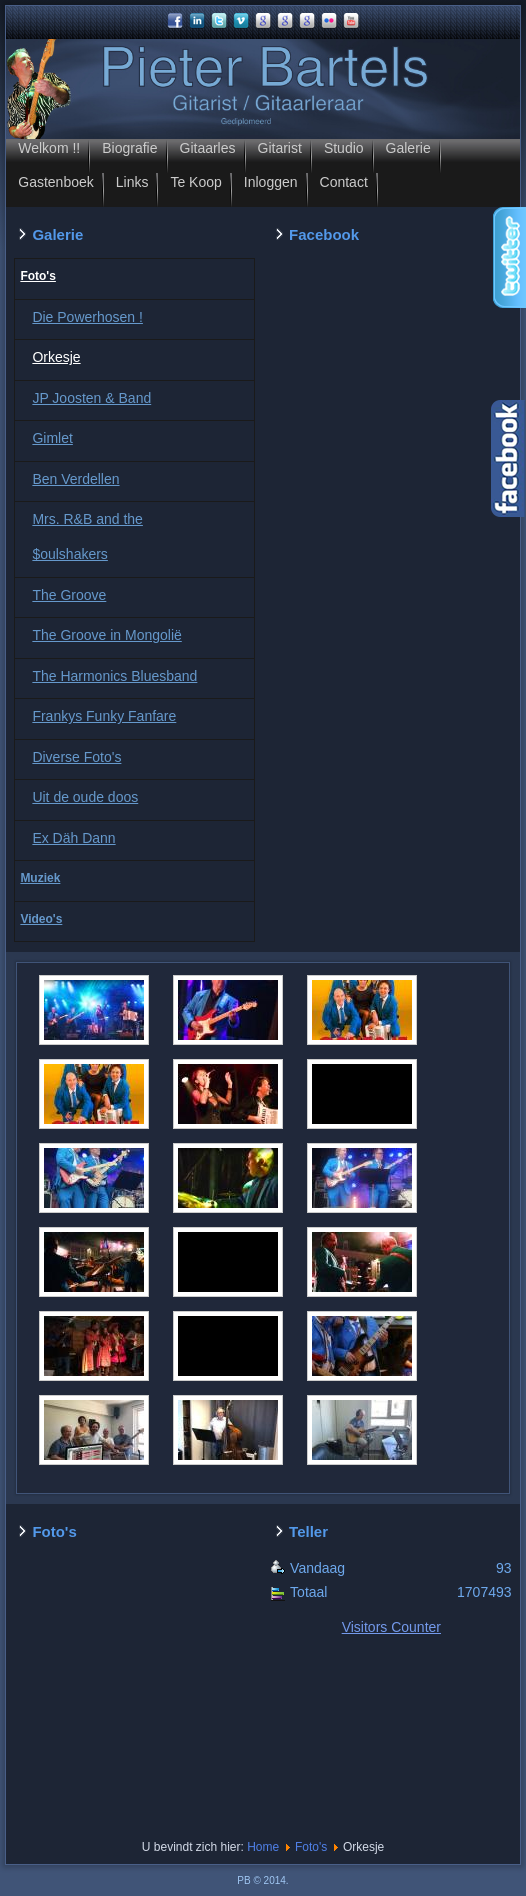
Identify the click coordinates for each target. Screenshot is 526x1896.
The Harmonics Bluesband (114, 676)
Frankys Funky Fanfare (104, 716)
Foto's (38, 276)
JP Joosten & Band (91, 398)
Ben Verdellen (75, 479)
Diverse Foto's (76, 757)
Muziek (40, 878)
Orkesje (56, 357)
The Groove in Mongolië (106, 635)
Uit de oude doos (85, 797)
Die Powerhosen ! (87, 317)
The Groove (69, 595)
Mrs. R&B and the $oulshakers (87, 536)
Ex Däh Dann (73, 838)
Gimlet (52, 438)
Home (263, 1847)
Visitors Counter (391, 1627)
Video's (41, 919)
